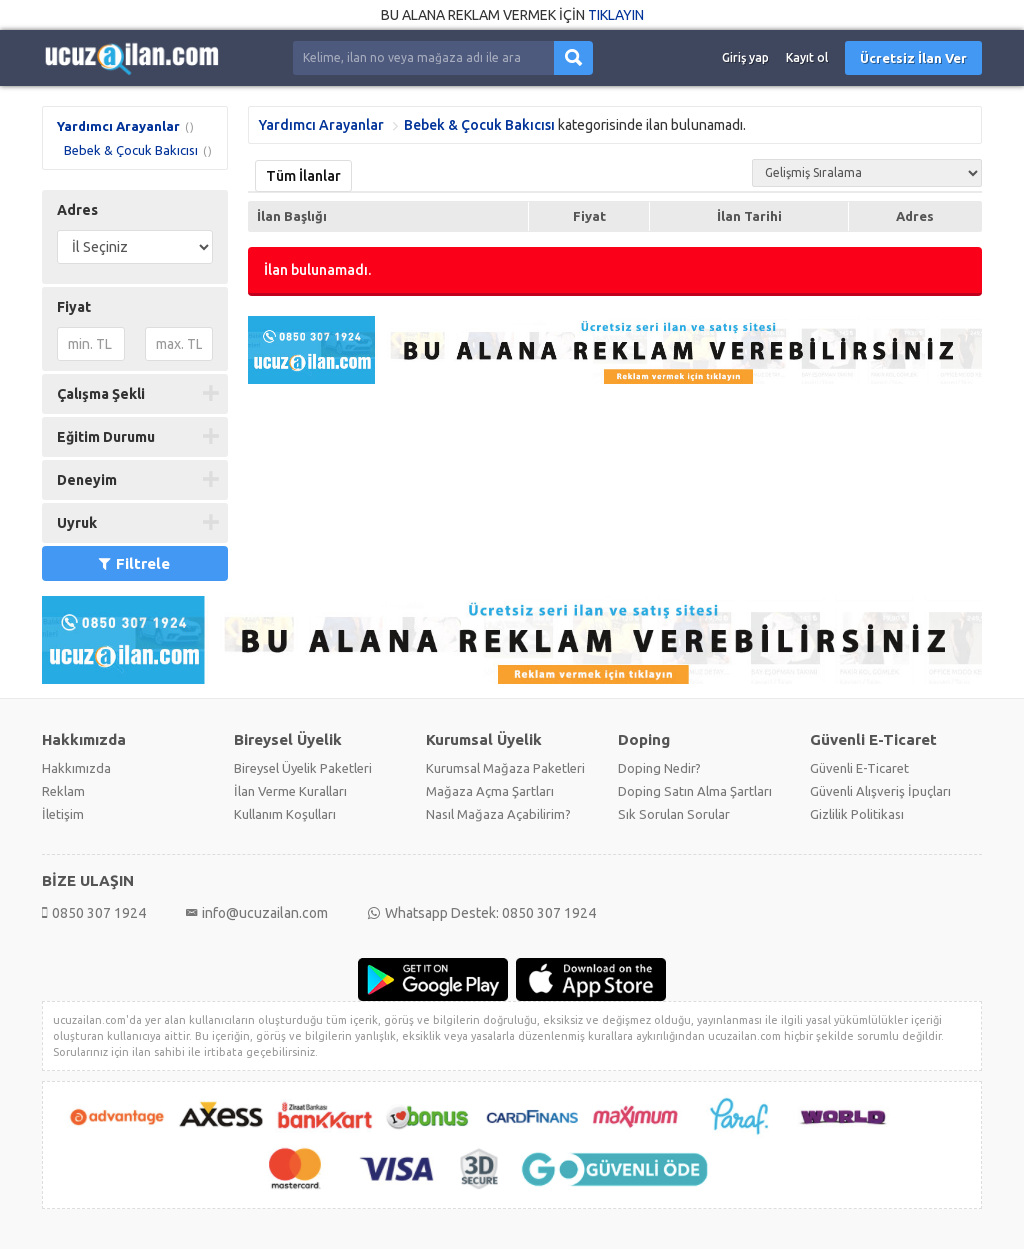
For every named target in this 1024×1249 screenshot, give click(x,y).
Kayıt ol (807, 57)
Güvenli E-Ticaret (859, 768)
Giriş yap (745, 57)
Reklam (63, 791)
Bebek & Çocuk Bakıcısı (131, 150)
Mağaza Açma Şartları (490, 791)
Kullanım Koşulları (285, 814)
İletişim (63, 814)
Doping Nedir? (659, 768)
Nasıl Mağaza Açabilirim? (498, 814)
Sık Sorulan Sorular (674, 814)
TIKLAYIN (616, 15)
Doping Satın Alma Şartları (695, 791)
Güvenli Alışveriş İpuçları (880, 791)
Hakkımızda (76, 768)
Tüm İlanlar (303, 176)
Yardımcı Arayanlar (118, 126)
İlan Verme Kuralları (290, 791)
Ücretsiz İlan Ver (913, 58)
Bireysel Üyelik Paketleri (303, 768)
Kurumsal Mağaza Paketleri (505, 768)
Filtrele (134, 563)
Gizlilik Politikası (857, 814)
